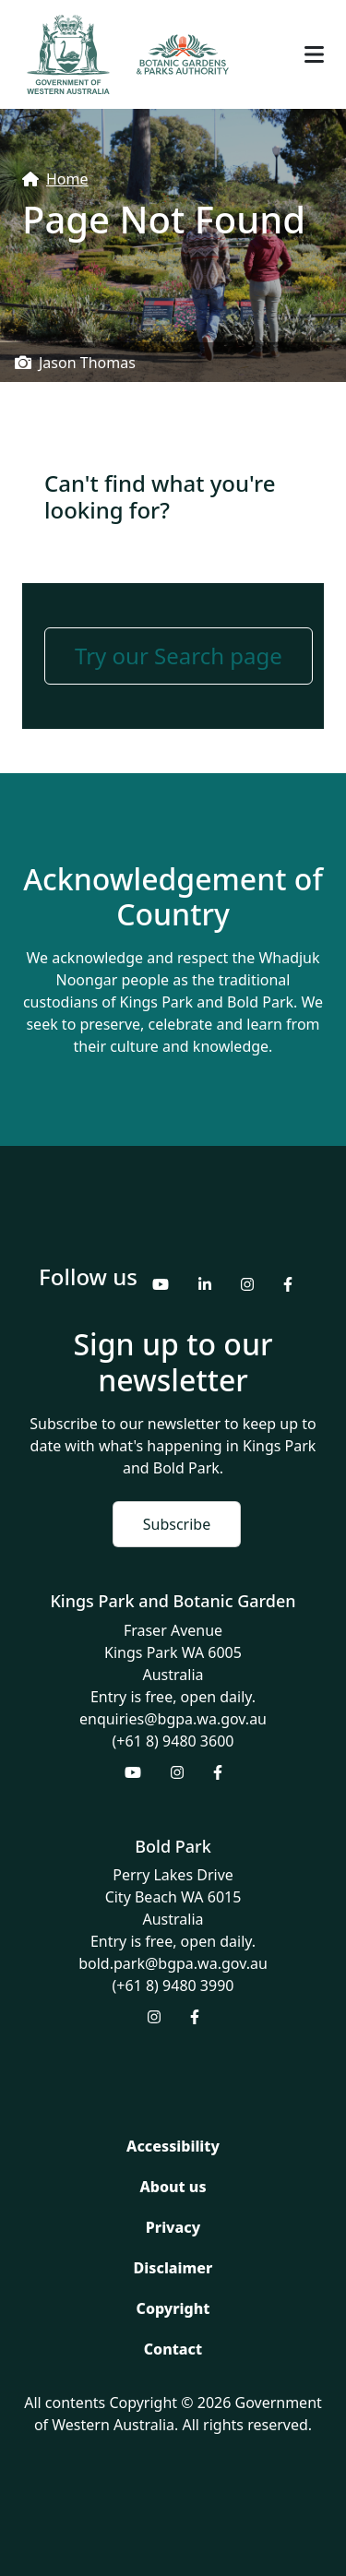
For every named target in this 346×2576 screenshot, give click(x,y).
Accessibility (173, 2146)
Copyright (173, 2308)
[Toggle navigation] (314, 54)
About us (172, 2186)
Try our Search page (178, 655)
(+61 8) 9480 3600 (173, 1741)
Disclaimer (173, 2268)
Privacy (173, 2227)
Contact (173, 2349)
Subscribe (176, 1524)
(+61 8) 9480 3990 (173, 1985)
